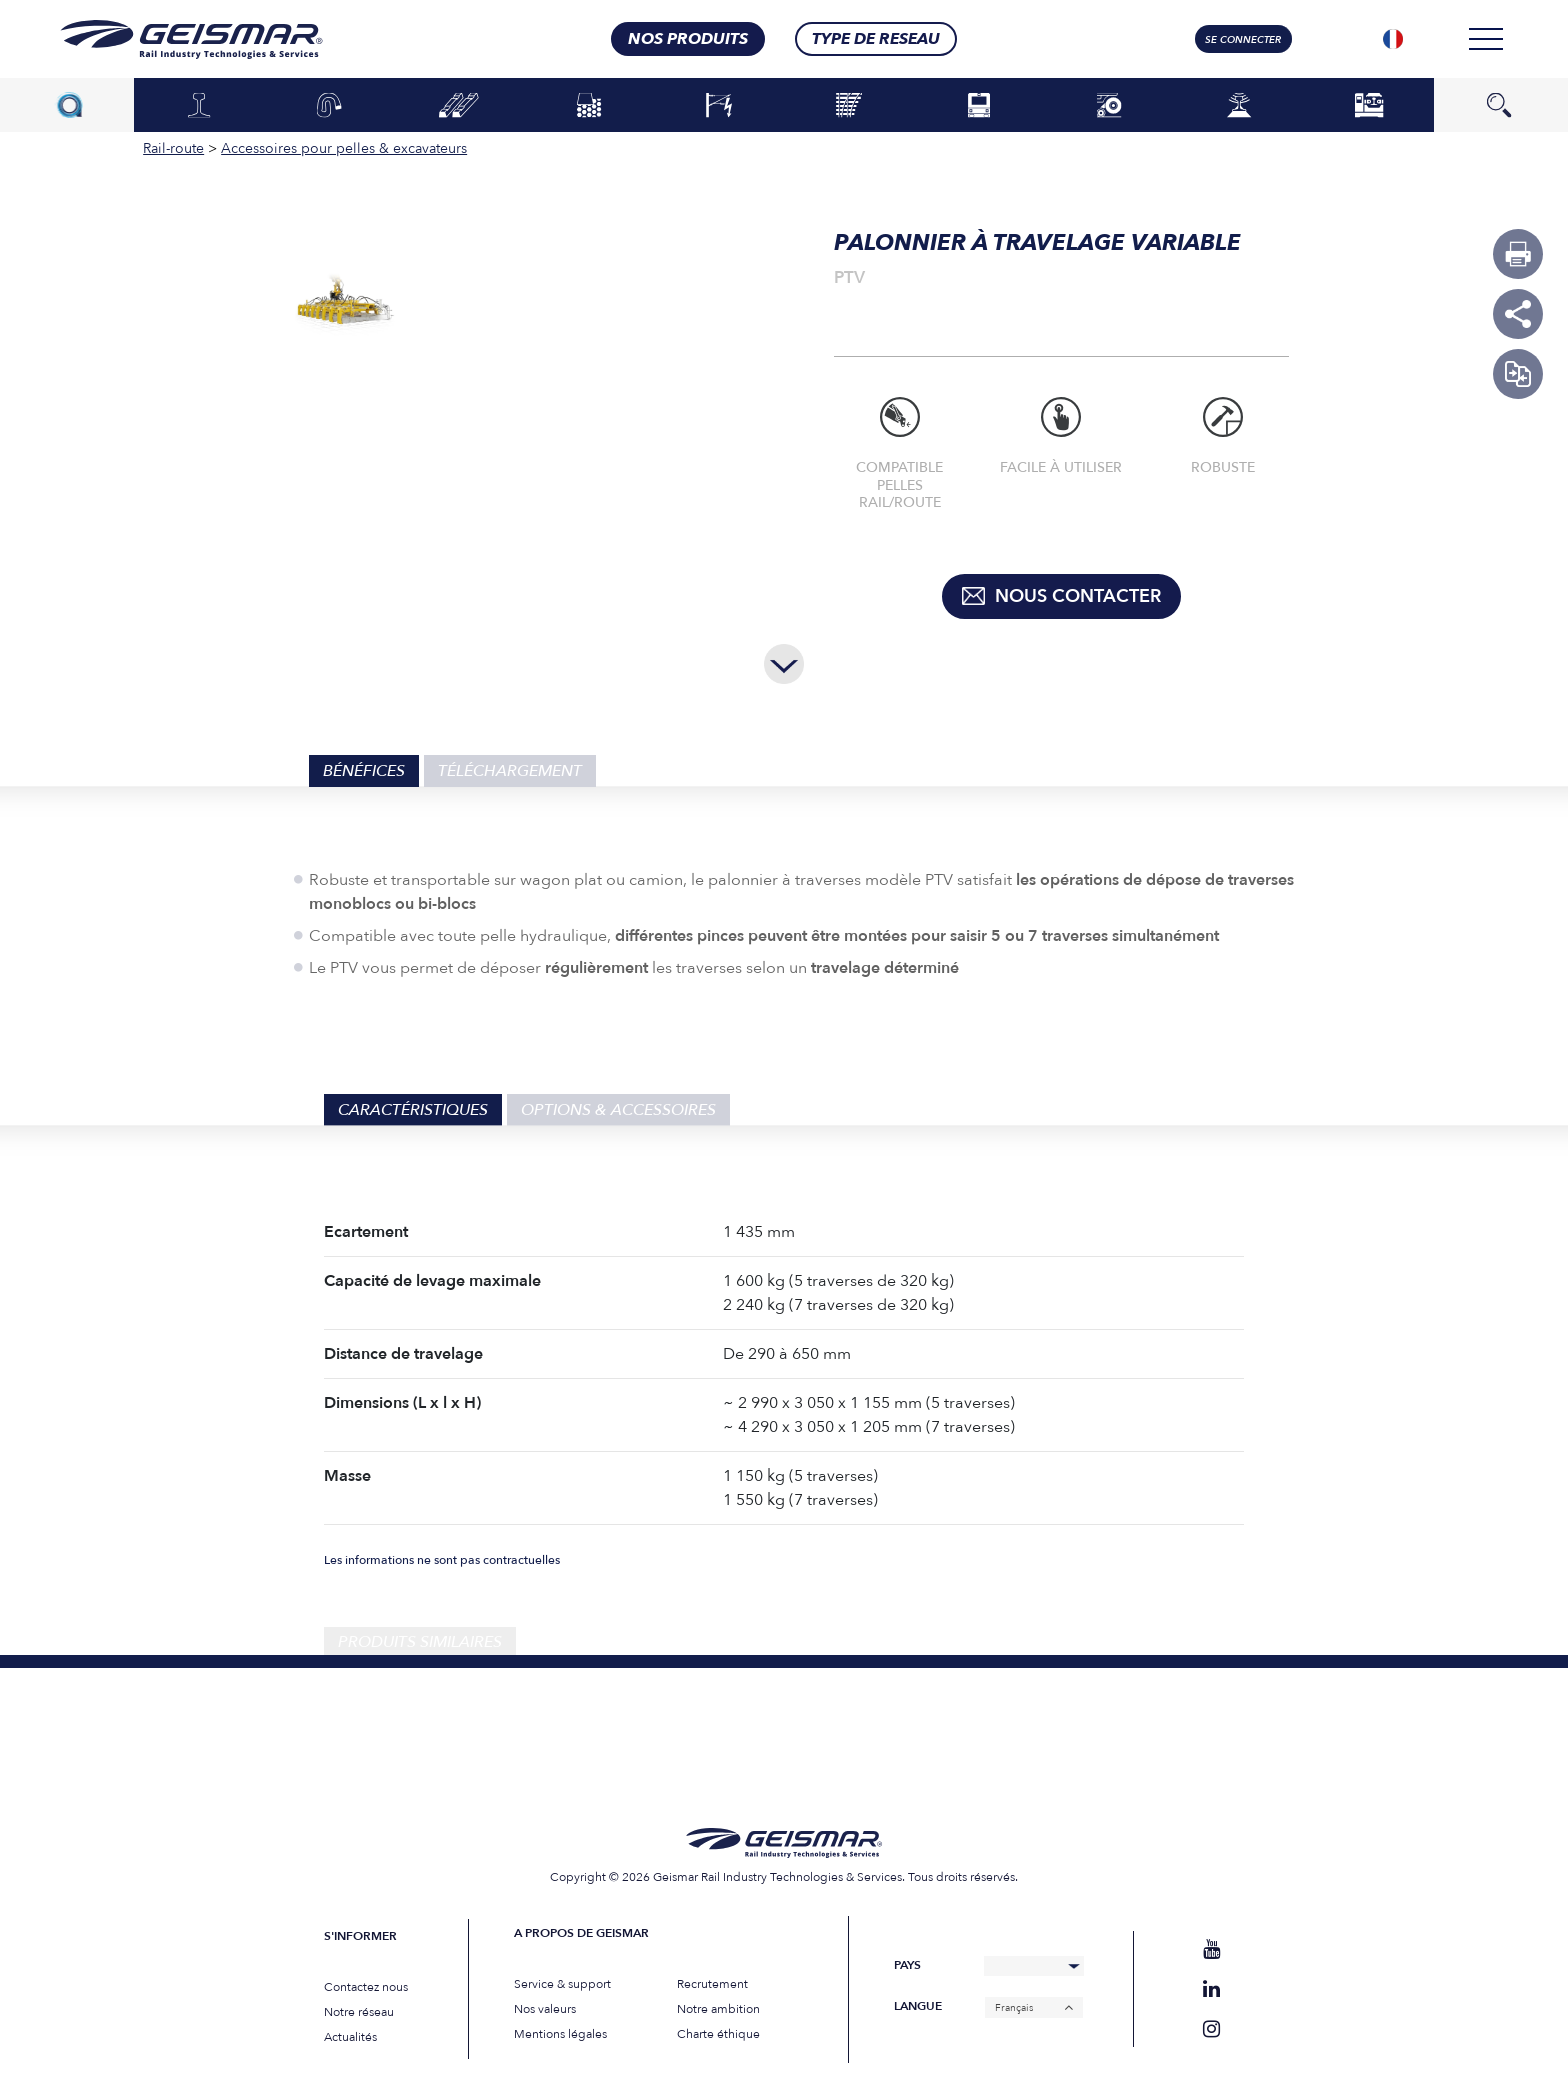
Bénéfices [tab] (364, 771)
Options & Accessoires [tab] (618, 1110)
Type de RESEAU (876, 39)
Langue (918, 2006)
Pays (907, 1965)
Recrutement (712, 1984)
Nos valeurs (545, 2009)
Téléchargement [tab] (510, 771)
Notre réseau (359, 2012)
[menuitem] (1393, 39)
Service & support (562, 1984)
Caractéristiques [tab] (413, 1110)
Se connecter (1243, 40)
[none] (1393, 39)
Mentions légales (560, 2034)
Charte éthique (718, 2034)
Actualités (350, 2037)
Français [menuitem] (1014, 2008)
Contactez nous (366, 1987)
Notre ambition (718, 2009)
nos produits (688, 39)
